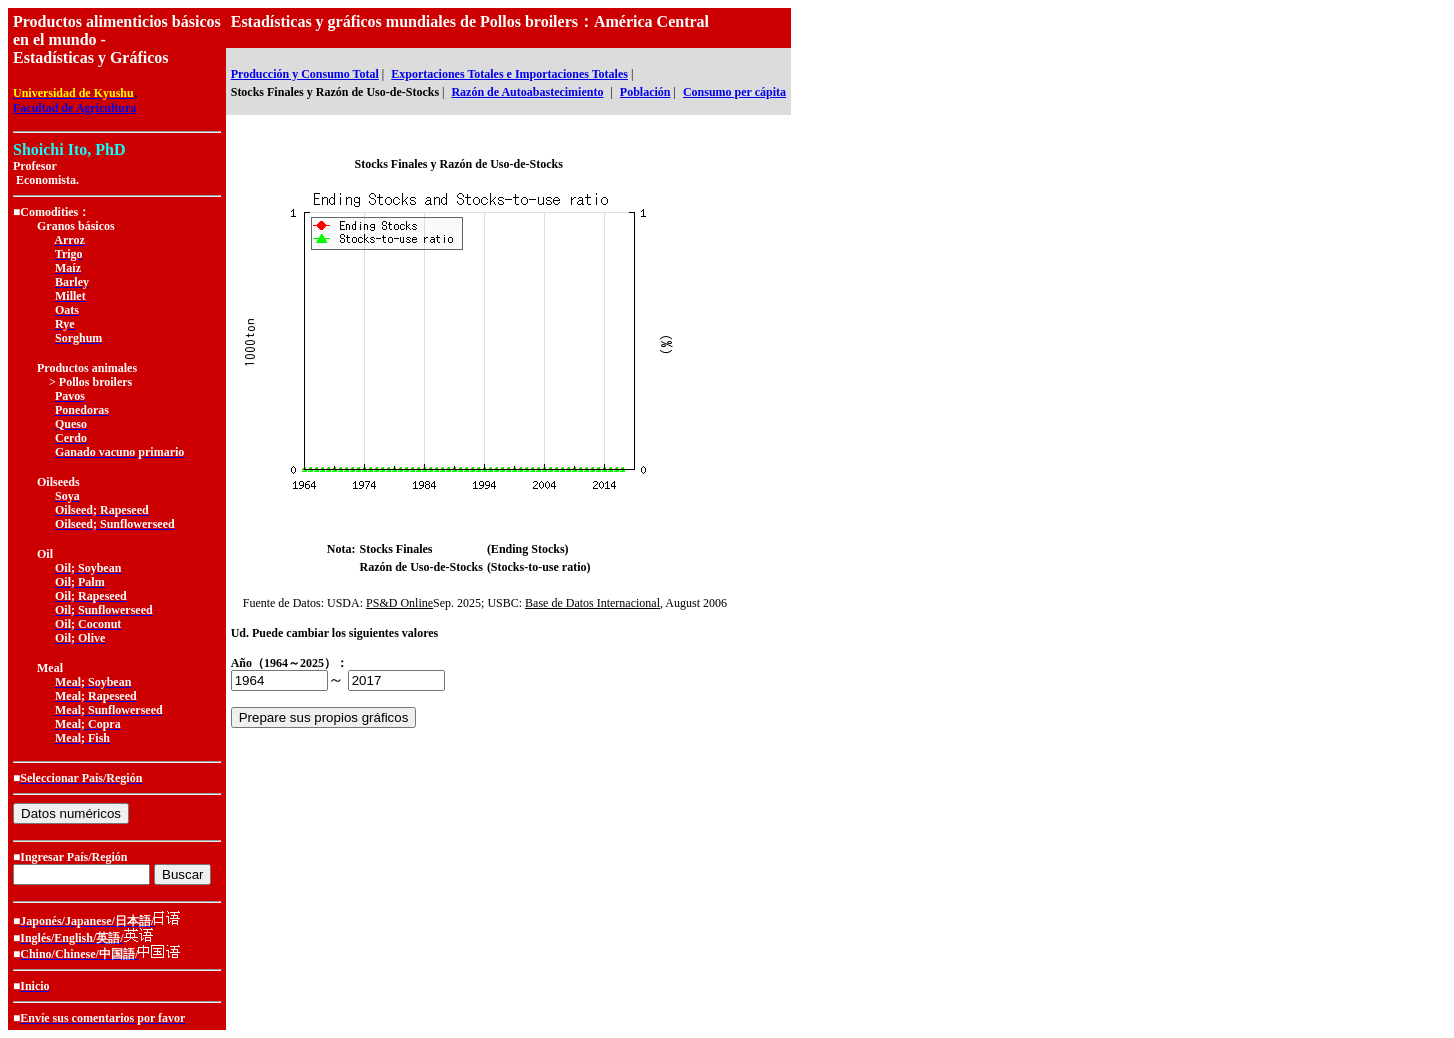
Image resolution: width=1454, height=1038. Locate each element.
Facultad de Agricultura (74, 108)
